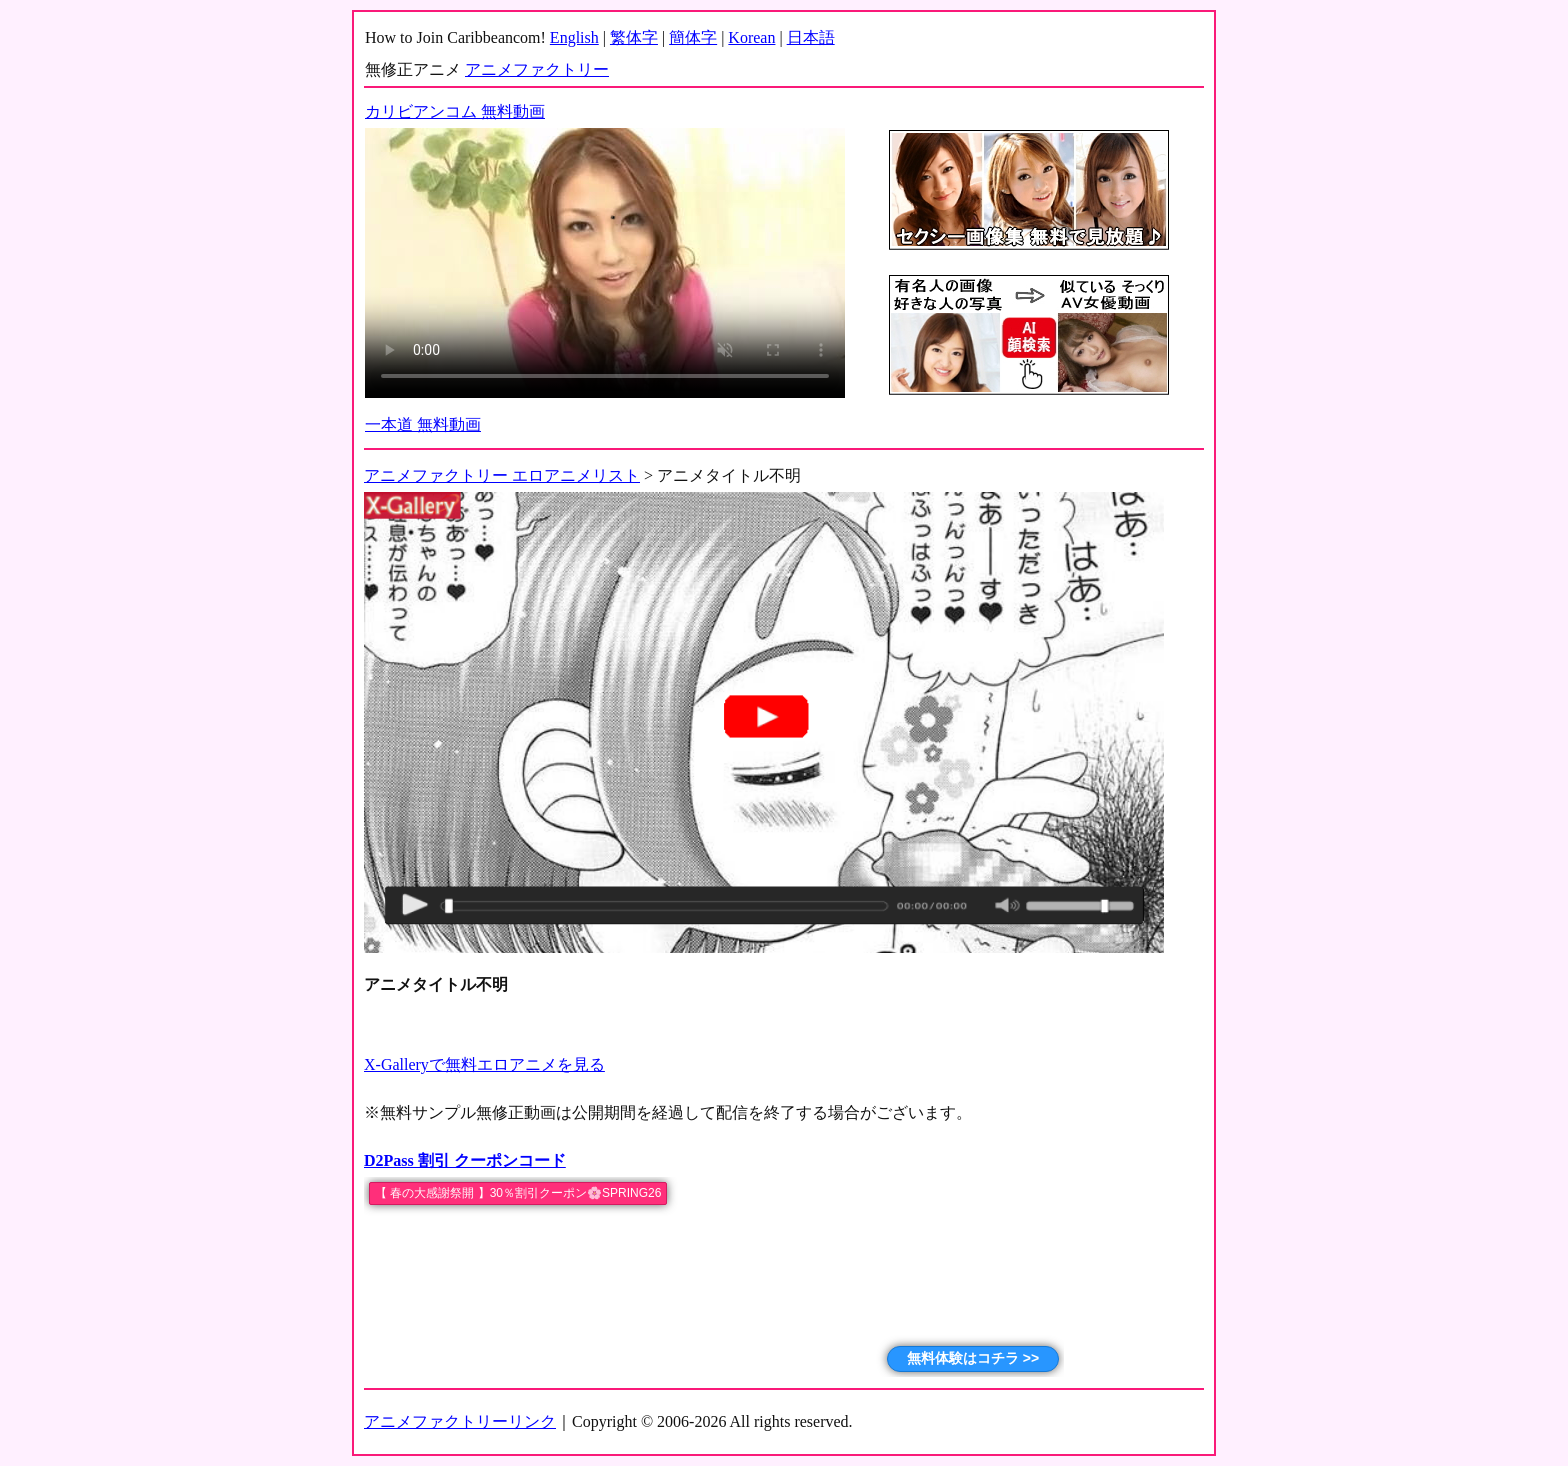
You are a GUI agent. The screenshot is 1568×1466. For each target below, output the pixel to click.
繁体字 (634, 37)
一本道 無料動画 (423, 424)
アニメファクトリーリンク (460, 1421)
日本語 (811, 37)
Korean (751, 37)
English (574, 37)
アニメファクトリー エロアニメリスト (502, 475)
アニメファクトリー (537, 69)
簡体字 (693, 37)
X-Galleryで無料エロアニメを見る (484, 1064)
